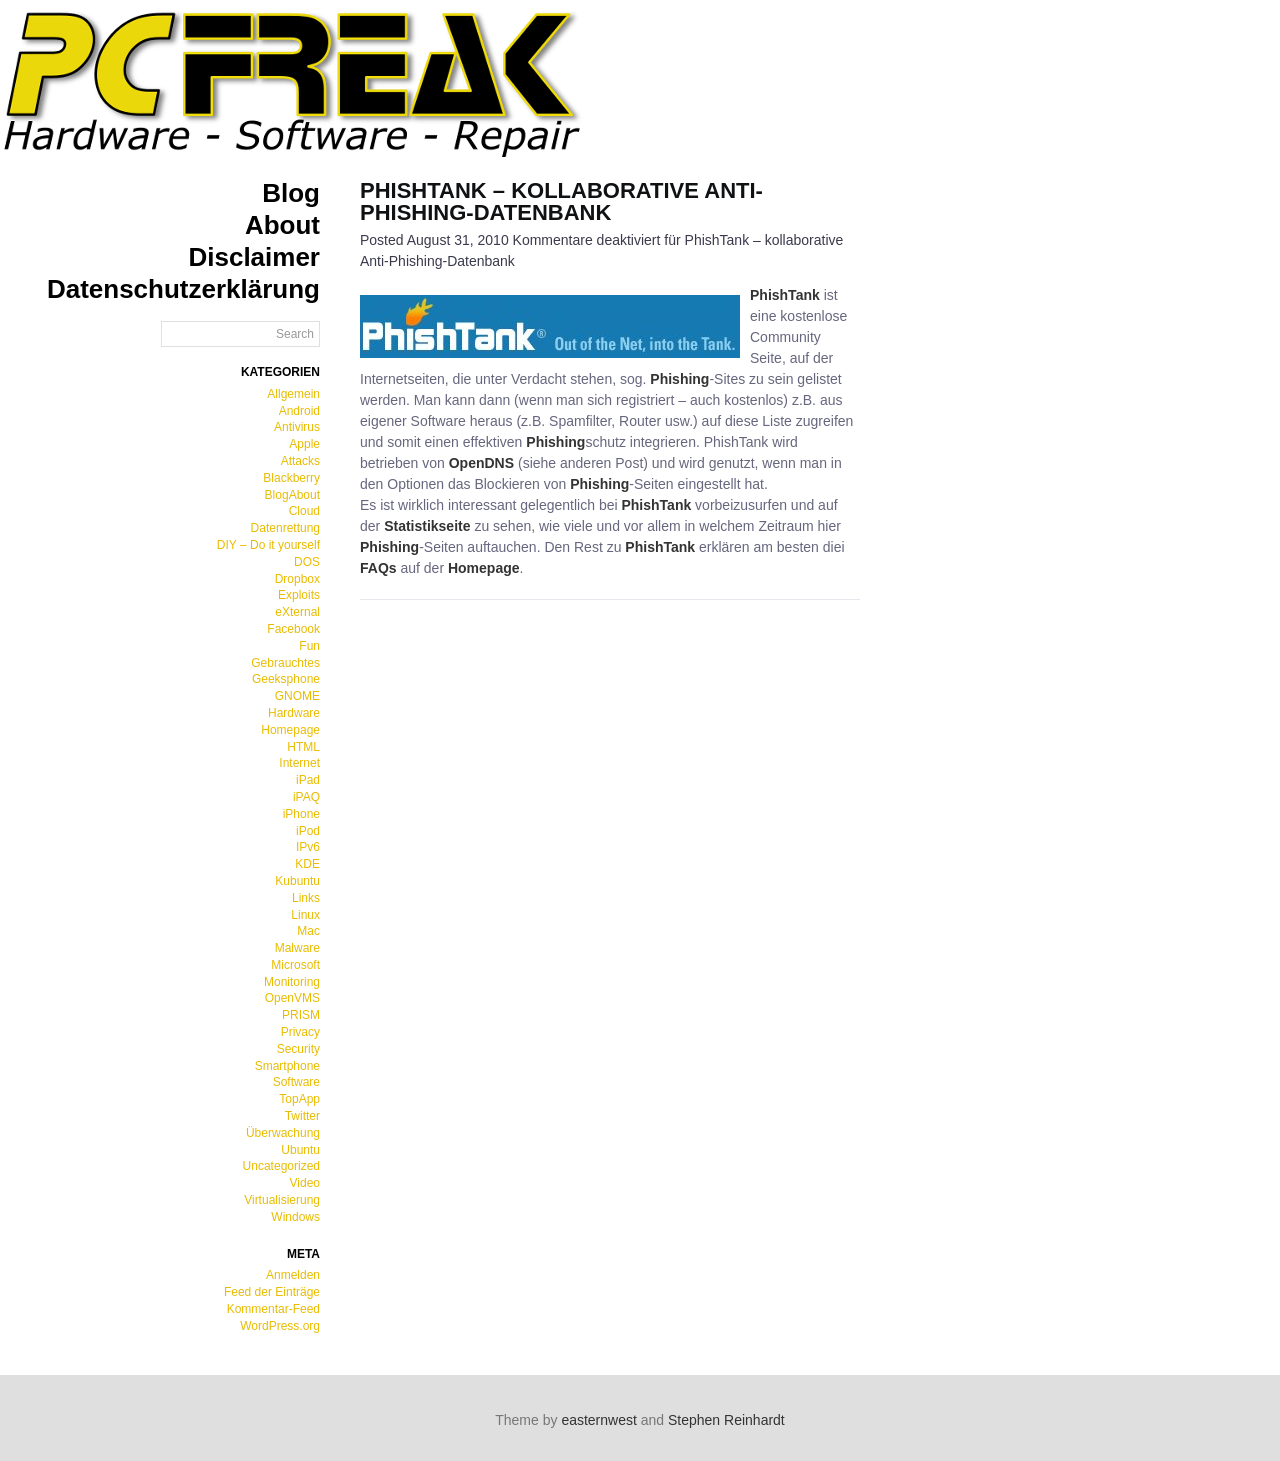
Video (305, 1183)
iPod (308, 831)
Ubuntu (300, 1150)
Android (299, 411)
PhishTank (785, 295)
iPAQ (306, 797)
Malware (297, 948)
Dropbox (297, 579)
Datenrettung (285, 528)
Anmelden (293, 1275)
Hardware (294, 713)
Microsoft (295, 965)
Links (306, 898)
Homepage (290, 730)
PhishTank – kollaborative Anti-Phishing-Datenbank (561, 201)
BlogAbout (292, 495)
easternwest (598, 1420)
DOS (307, 562)
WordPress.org (280, 1326)
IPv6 (308, 847)
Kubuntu (297, 881)
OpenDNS (481, 463)
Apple (304, 444)
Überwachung (283, 1133)
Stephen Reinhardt (726, 1420)
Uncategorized (281, 1166)
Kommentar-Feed (273, 1309)
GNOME (297, 696)
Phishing (679, 379)
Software (296, 1082)
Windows (295, 1217)
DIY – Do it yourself (268, 545)
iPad (308, 780)
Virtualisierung (282, 1200)
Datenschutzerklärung (183, 289)
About (282, 225)
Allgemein (293, 394)
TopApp (299, 1099)
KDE (307, 864)
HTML (303, 747)
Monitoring (292, 982)
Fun (309, 646)
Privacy (300, 1032)
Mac (308, 931)
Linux (305, 915)
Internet (299, 763)
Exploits (299, 595)
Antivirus (297, 427)
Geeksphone (286, 679)
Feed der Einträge (272, 1292)
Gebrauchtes (285, 663)
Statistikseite (427, 526)
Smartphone (287, 1066)
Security (298, 1049)
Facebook (293, 629)
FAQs (378, 568)
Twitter (302, 1116)
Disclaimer (254, 257)
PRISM (301, 1015)
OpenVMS (292, 998)
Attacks (300, 461)
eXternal (297, 612)
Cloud (304, 511)
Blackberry (291, 478)
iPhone (301, 814)
